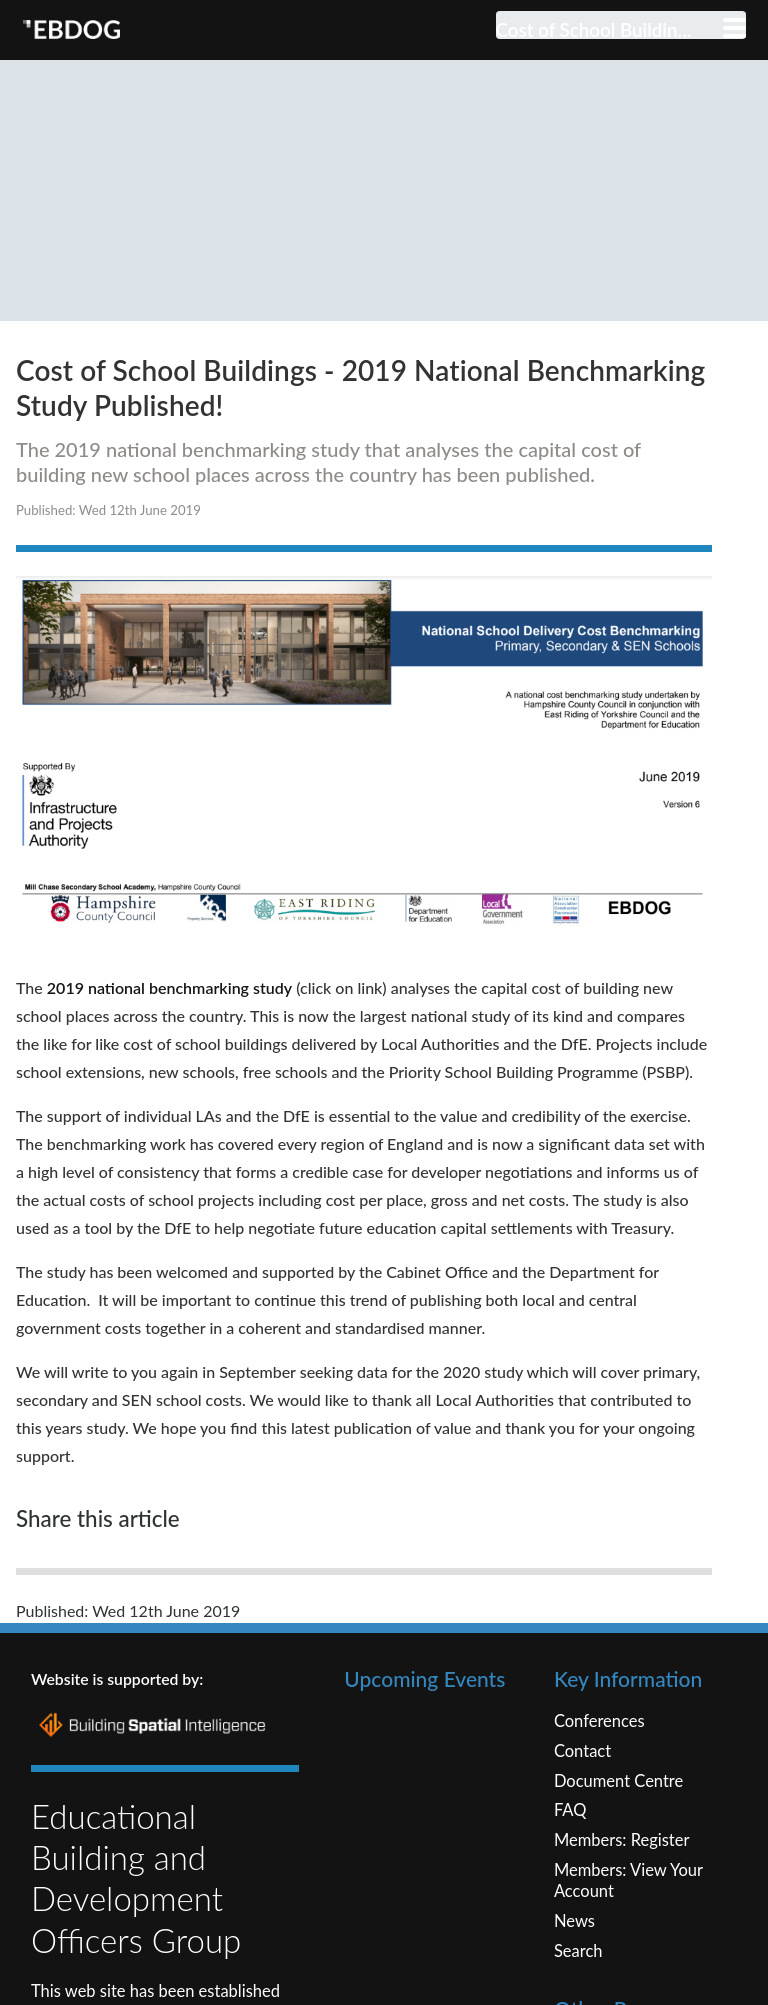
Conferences (599, 1793)
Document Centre (618, 1853)
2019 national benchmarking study (169, 1058)
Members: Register (622, 1912)
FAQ (570, 1882)
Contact (582, 1823)
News (574, 1993)
